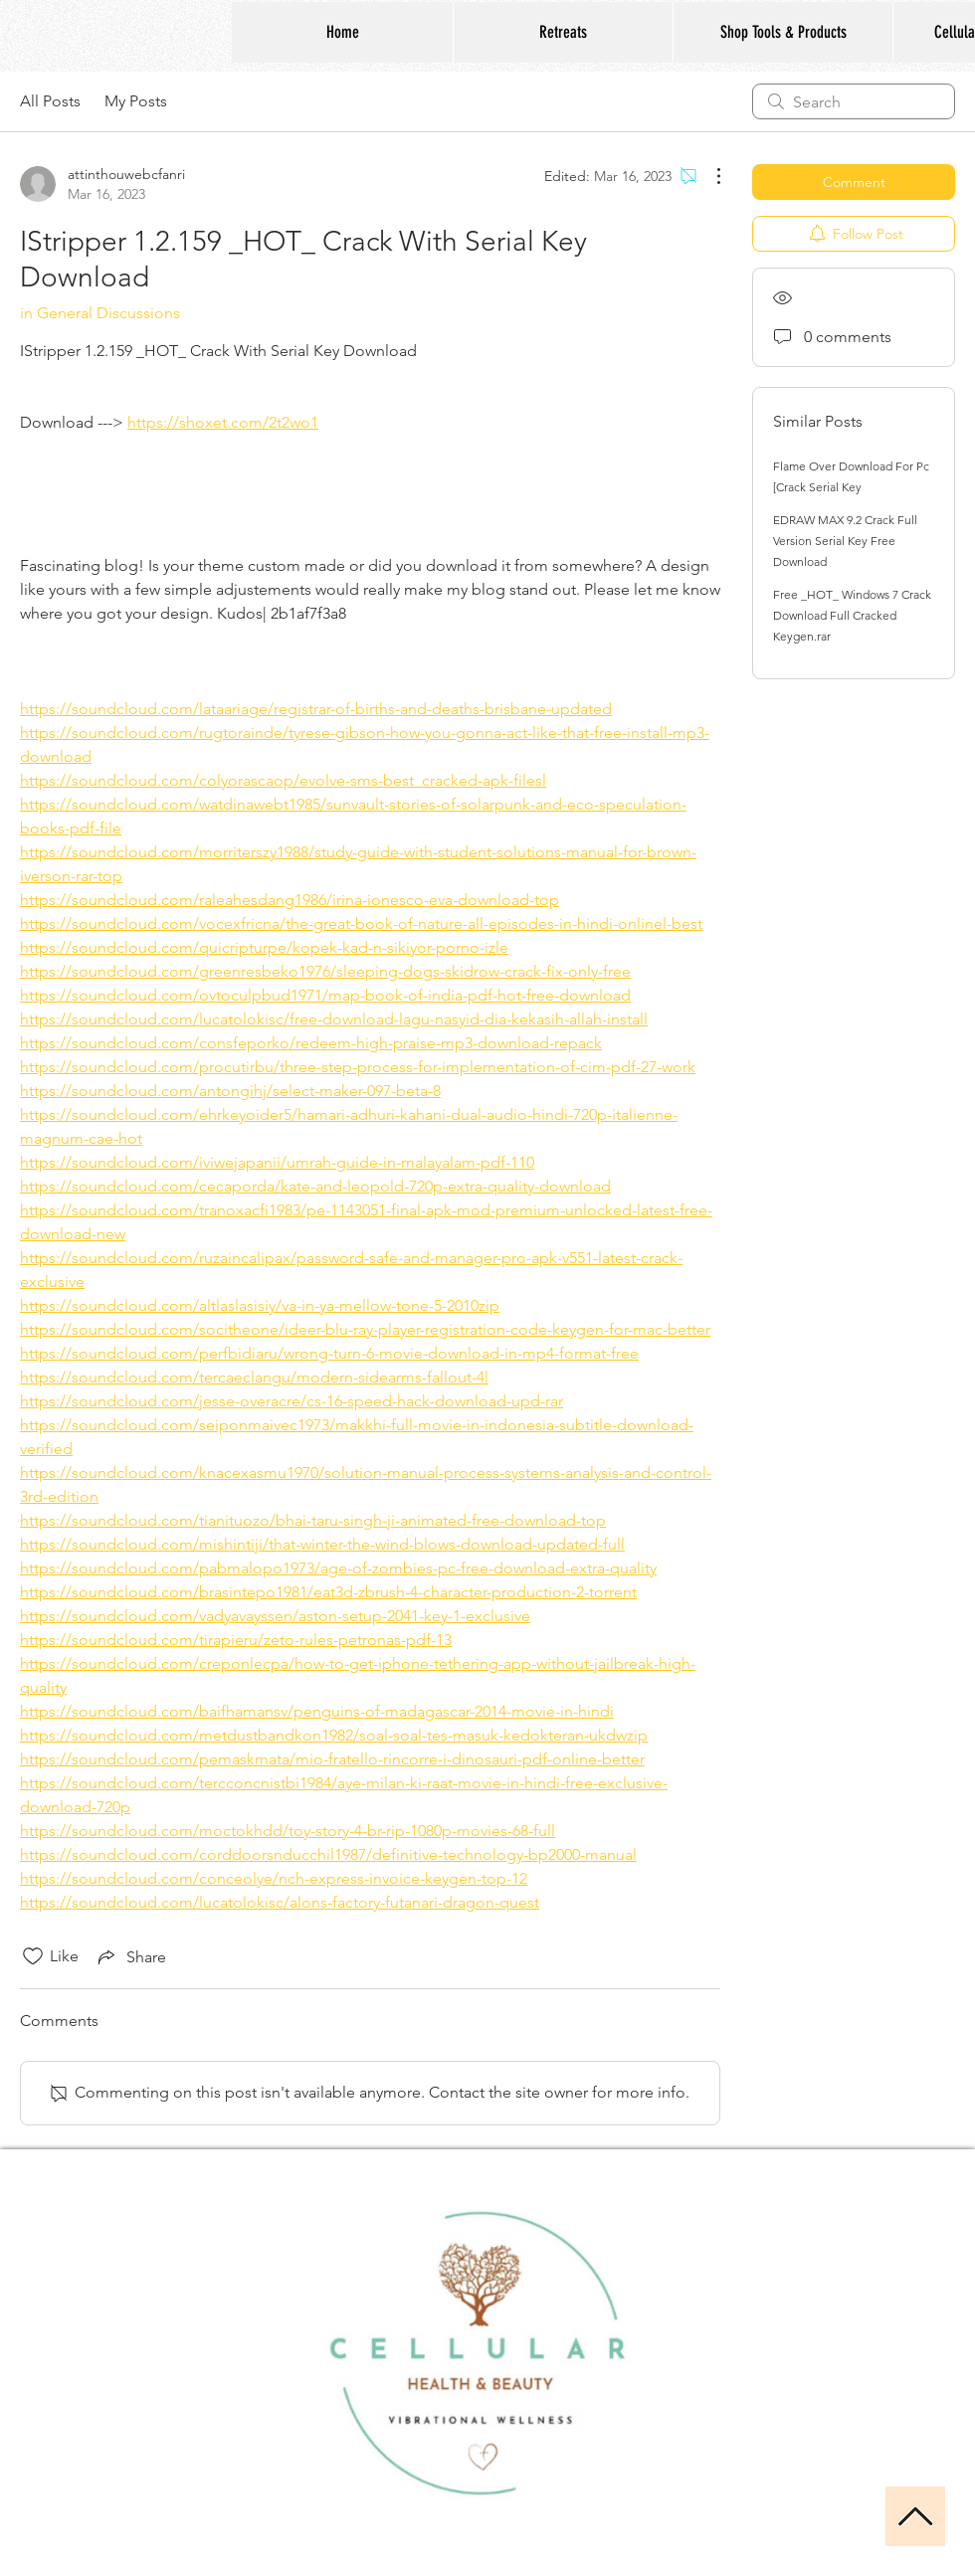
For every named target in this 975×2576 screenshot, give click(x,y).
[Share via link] (130, 1956)
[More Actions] (708, 176)
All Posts (50, 101)
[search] (853, 101)
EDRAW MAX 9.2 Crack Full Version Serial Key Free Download (845, 540)
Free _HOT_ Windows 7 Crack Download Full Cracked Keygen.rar (852, 615)
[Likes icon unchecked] (33, 1956)
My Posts (135, 101)
